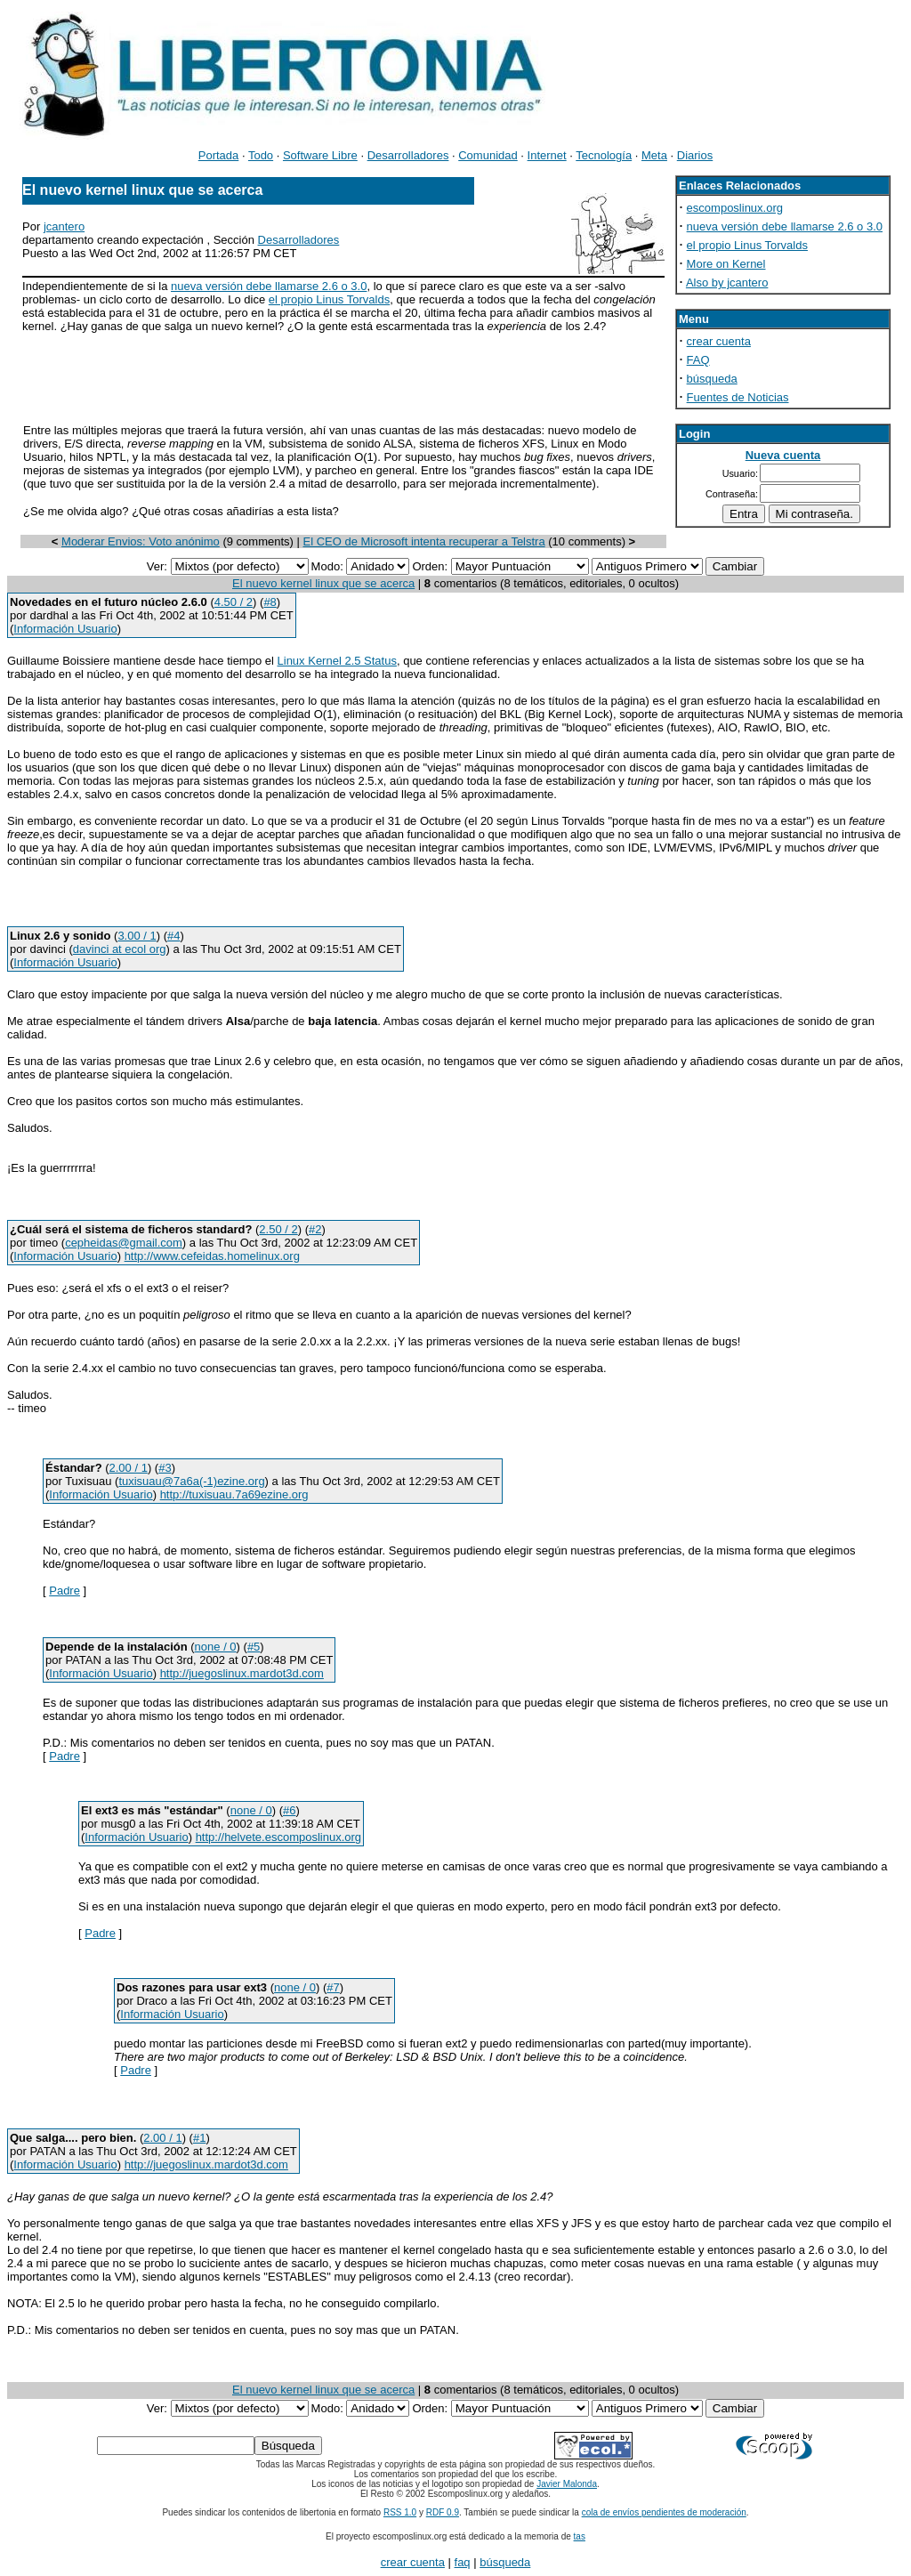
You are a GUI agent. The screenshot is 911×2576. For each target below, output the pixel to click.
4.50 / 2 (233, 602)
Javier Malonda (566, 2484)
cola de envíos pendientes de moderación (664, 2512)
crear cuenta (719, 341)
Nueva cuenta (783, 455)
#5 (253, 1646)
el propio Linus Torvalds (329, 299)
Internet (547, 155)
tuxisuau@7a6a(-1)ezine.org (191, 1481)
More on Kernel (726, 264)
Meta (654, 155)
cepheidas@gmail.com (123, 1242)
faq (463, 2562)
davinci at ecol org (119, 949)
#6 (289, 1810)
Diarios (695, 155)
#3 (164, 1467)
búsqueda (712, 378)
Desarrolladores (408, 155)
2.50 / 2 (278, 1229)
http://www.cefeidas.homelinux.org (212, 1256)
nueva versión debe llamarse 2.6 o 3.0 (269, 286)
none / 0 (216, 1646)
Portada (218, 155)
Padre (64, 1590)
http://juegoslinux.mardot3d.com (242, 1673)
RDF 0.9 (442, 2512)
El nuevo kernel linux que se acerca (323, 583)
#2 (315, 1229)
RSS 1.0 (399, 2512)
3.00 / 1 (136, 935)
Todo (260, 155)
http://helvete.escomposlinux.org (278, 1837)
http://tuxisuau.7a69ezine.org (234, 1494)
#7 (333, 1987)
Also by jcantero (727, 282)
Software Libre (320, 155)
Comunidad (488, 155)
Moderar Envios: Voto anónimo (140, 541)
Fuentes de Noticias (738, 397)
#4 (173, 935)
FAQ (698, 360)
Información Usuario (65, 628)
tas (579, 2536)
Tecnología (604, 155)
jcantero (64, 226)
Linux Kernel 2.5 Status (337, 660)
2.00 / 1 (128, 1467)
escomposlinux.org (735, 207)
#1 (199, 2137)
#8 (269, 602)
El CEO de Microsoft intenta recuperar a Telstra (424, 541)
